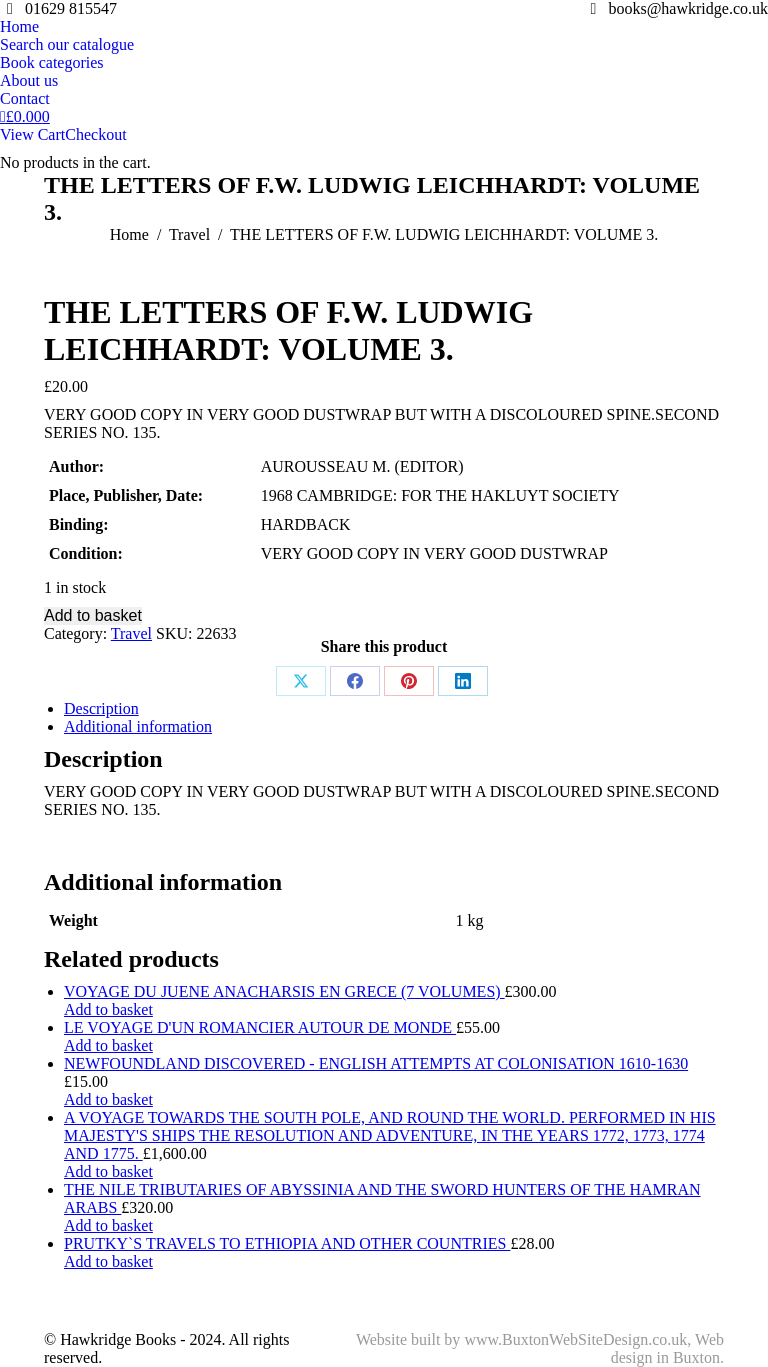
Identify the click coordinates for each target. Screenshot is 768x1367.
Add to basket (93, 615)
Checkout (95, 134)
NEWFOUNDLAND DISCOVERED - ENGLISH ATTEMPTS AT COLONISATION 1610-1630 (376, 1063)
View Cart (32, 134)
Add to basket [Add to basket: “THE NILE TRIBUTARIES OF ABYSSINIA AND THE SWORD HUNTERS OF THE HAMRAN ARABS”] (108, 1225)
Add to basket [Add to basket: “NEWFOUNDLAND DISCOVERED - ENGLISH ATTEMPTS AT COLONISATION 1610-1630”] (108, 1099)
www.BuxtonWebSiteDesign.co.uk (575, 1339)
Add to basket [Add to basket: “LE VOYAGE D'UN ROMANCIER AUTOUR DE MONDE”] (108, 1045)
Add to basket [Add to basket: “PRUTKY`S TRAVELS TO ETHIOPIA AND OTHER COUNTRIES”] (108, 1261)
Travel (131, 633)
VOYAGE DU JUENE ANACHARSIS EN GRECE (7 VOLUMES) (284, 991)
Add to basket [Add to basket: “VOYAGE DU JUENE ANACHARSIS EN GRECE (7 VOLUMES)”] (108, 1009)
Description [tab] (101, 708)
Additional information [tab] (138, 726)
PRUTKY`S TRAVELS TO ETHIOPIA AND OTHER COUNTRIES (287, 1243)
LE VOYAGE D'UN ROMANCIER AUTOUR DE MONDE (260, 1027)
